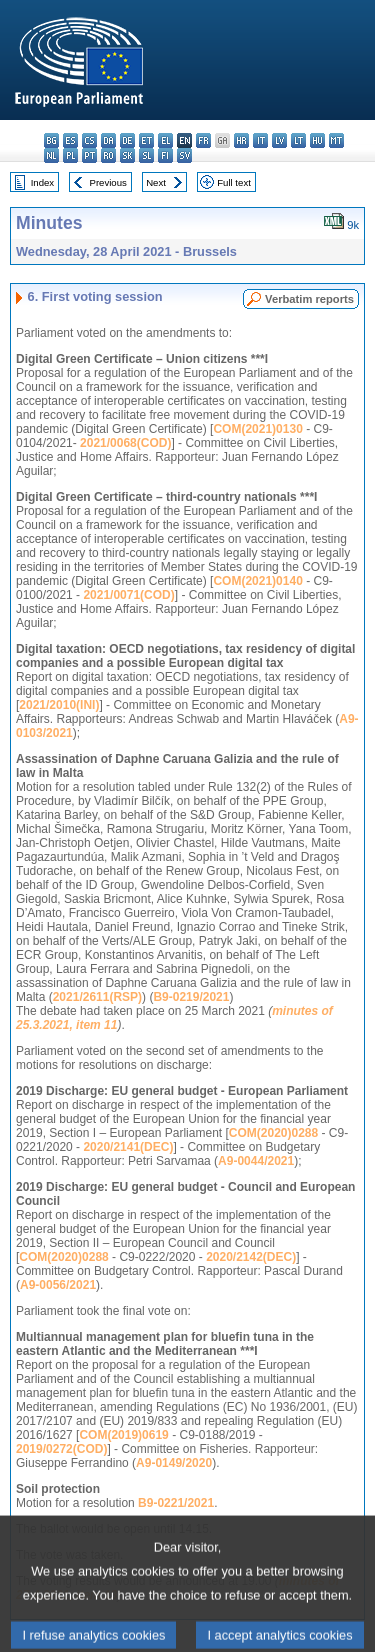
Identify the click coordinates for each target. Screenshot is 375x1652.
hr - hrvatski (241, 140)
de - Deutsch (127, 140)
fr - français (203, 140)
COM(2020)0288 (273, 1133)
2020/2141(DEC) (128, 1147)
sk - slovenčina (127, 155)
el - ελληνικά (165, 140)
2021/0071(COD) (128, 595)
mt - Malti (336, 140)
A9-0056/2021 (58, 1285)
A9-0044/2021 (256, 1161)
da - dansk (108, 140)
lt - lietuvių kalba (298, 140)
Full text (234, 182)
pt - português (89, 155)
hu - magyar (317, 140)
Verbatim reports (309, 299)
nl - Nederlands (51, 155)
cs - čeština (89, 140)
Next (156, 182)
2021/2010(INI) (59, 705)
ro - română (108, 155)
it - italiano (260, 140)
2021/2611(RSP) (97, 997)
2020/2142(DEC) (251, 1257)
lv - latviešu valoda (279, 140)
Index (42, 182)
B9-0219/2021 (191, 997)
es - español (70, 140)
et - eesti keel (146, 140)
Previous (108, 182)
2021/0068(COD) (125, 443)
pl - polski (70, 155)
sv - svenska (184, 155)
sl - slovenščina (146, 155)
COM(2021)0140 (257, 581)
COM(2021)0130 (257, 429)
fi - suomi (165, 155)
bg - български (51, 140)
